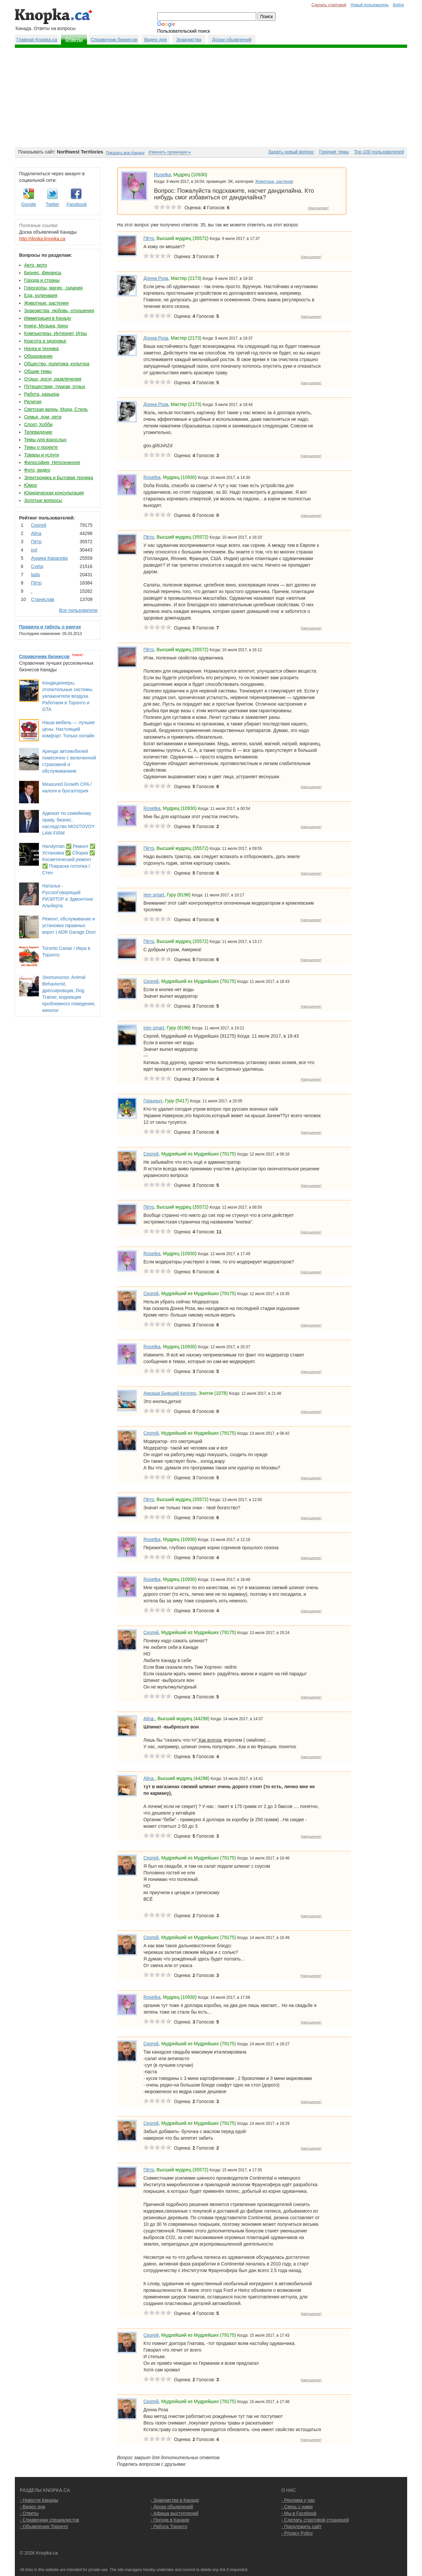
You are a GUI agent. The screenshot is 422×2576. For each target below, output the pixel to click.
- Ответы (29, 2513)
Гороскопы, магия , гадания (53, 287)
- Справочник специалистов (49, 2520)
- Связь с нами (297, 2506)
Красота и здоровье (45, 341)
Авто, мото (35, 265)
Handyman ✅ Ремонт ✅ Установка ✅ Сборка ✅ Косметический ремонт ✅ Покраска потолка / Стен (68, 859)
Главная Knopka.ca (36, 39)
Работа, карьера (41, 394)
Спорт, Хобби (38, 424)
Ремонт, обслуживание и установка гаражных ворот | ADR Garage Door (69, 925)
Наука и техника (41, 348)
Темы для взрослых (45, 439)
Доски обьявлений (231, 39)
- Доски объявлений (172, 2506)
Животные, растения (46, 303)
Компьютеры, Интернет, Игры (55, 333)
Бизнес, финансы (42, 272)
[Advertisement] (211, 97)
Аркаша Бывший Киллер (169, 1393)
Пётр (36, 541)
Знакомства (188, 39)
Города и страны (42, 280)
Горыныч (152, 1100)
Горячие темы (334, 151)
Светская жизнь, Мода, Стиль (56, 409)
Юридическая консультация (54, 492)
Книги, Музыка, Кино (46, 325)
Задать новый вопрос (291, 151)
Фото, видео (37, 470)
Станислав (42, 599)
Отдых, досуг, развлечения (52, 379)
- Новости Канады (39, 2500)
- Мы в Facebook (298, 2513)
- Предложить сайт (301, 2526)
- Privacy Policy (297, 2533)
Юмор (30, 485)
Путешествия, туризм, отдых (54, 386)
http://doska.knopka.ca (42, 238)
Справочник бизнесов (114, 39)
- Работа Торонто (169, 2526)
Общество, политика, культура (56, 363)
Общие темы (38, 371)
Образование (38, 356)
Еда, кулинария (40, 295)
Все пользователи (78, 610)
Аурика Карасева (49, 558)
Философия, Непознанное (52, 462)
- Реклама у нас (298, 2500)
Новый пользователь (369, 5)
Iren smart (153, 894)
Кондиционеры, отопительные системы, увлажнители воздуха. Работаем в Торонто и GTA (67, 696)
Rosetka (162, 174)
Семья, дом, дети (42, 416)
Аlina (36, 533)
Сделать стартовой (329, 5)
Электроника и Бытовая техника (58, 477)
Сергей (38, 525)
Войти (398, 5)
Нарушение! (318, 208)
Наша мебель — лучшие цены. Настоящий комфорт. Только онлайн (68, 729)
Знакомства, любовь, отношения (59, 310)
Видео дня (155, 39)
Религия (33, 401)
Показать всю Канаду (125, 153)
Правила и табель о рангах (50, 626)
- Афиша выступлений (174, 2513)
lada (35, 574)
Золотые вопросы (43, 500)
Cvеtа (37, 566)
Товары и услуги (41, 454)
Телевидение (38, 432)
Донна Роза (155, 278)
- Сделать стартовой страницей (315, 2520)
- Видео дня (32, 2506)
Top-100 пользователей (379, 151)
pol (34, 549)
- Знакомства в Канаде (175, 2500)
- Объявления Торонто (44, 2526)
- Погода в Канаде (170, 2520)
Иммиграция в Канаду (47, 318)
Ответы (74, 39)
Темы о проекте (41, 447)
